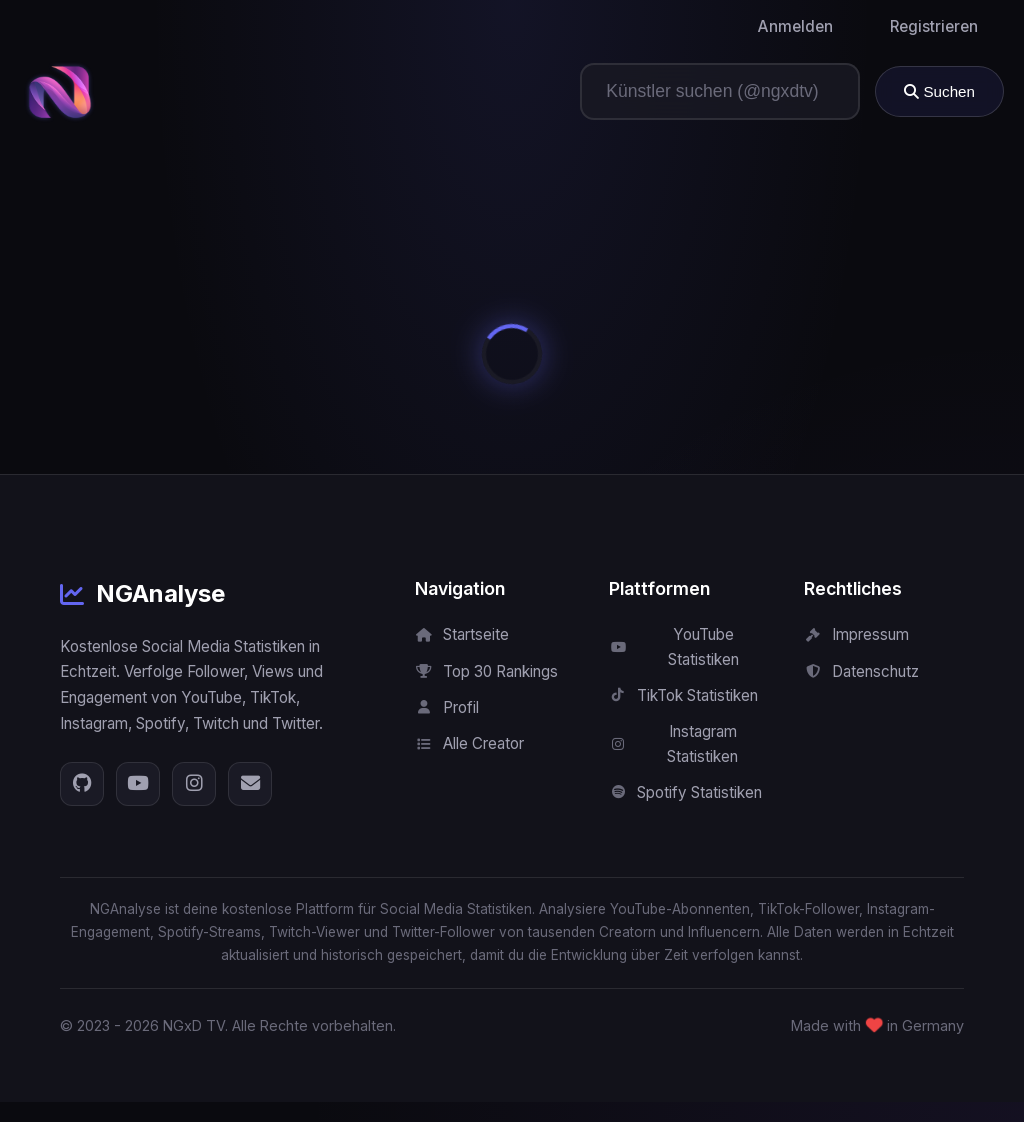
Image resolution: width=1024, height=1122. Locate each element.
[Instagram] (194, 784)
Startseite (462, 634)
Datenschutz (861, 671)
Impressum (856, 634)
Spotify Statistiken (685, 792)
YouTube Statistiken (673, 646)
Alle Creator (469, 743)
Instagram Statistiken (673, 743)
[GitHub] (82, 784)
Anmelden (795, 26)
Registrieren (934, 26)
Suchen (939, 91)
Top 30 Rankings (486, 671)
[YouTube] (138, 784)
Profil (447, 707)
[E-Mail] (250, 784)
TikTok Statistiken (683, 695)
